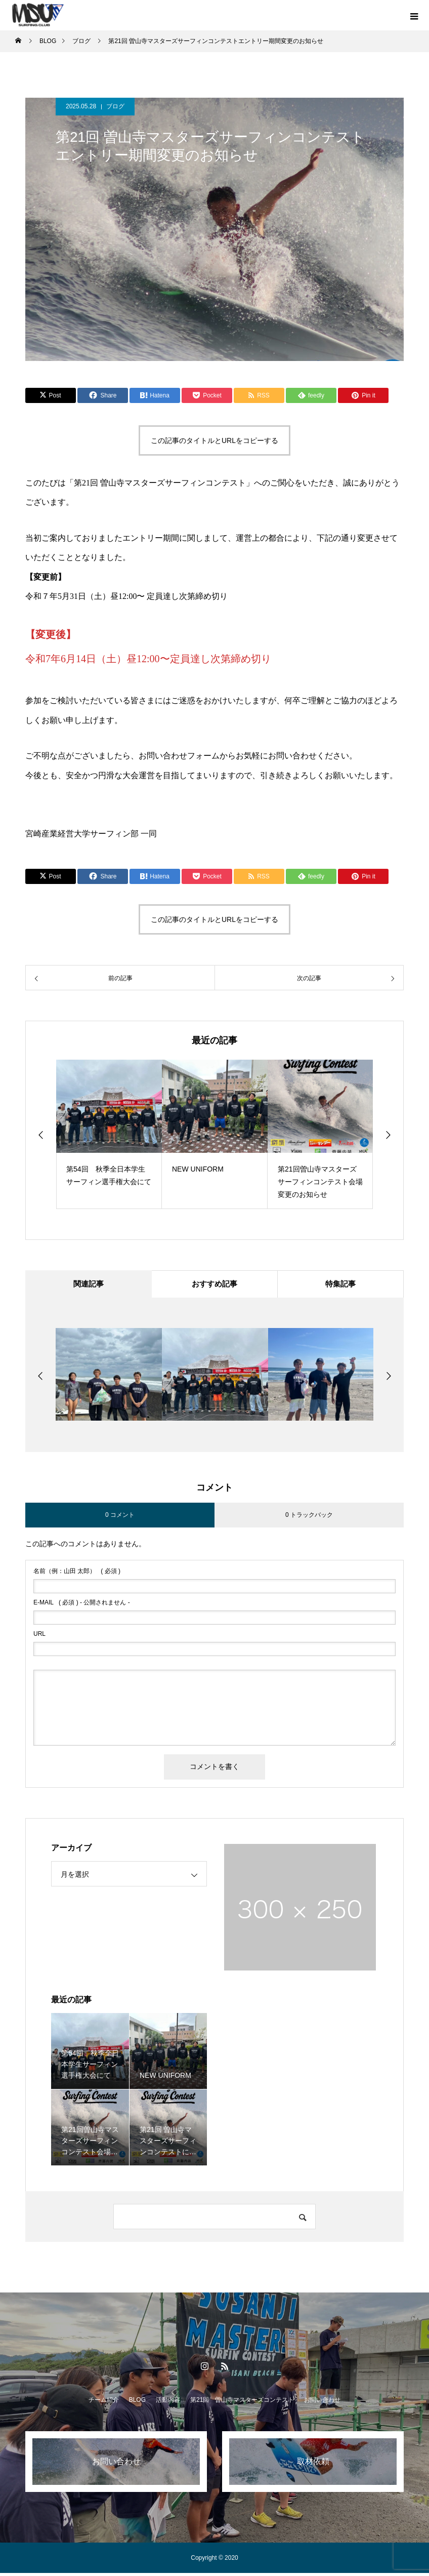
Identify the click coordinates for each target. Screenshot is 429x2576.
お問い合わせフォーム (179, 755)
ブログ (115, 106)
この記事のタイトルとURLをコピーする (214, 440)
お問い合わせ (322, 2402)
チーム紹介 (104, 2402)
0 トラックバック (309, 1517)
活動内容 (168, 2402)
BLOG (137, 2402)
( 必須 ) (76, 1574)
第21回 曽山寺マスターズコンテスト (242, 2402)
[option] (109, 1134)
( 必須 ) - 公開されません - (81, 1605)
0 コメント (120, 1517)
